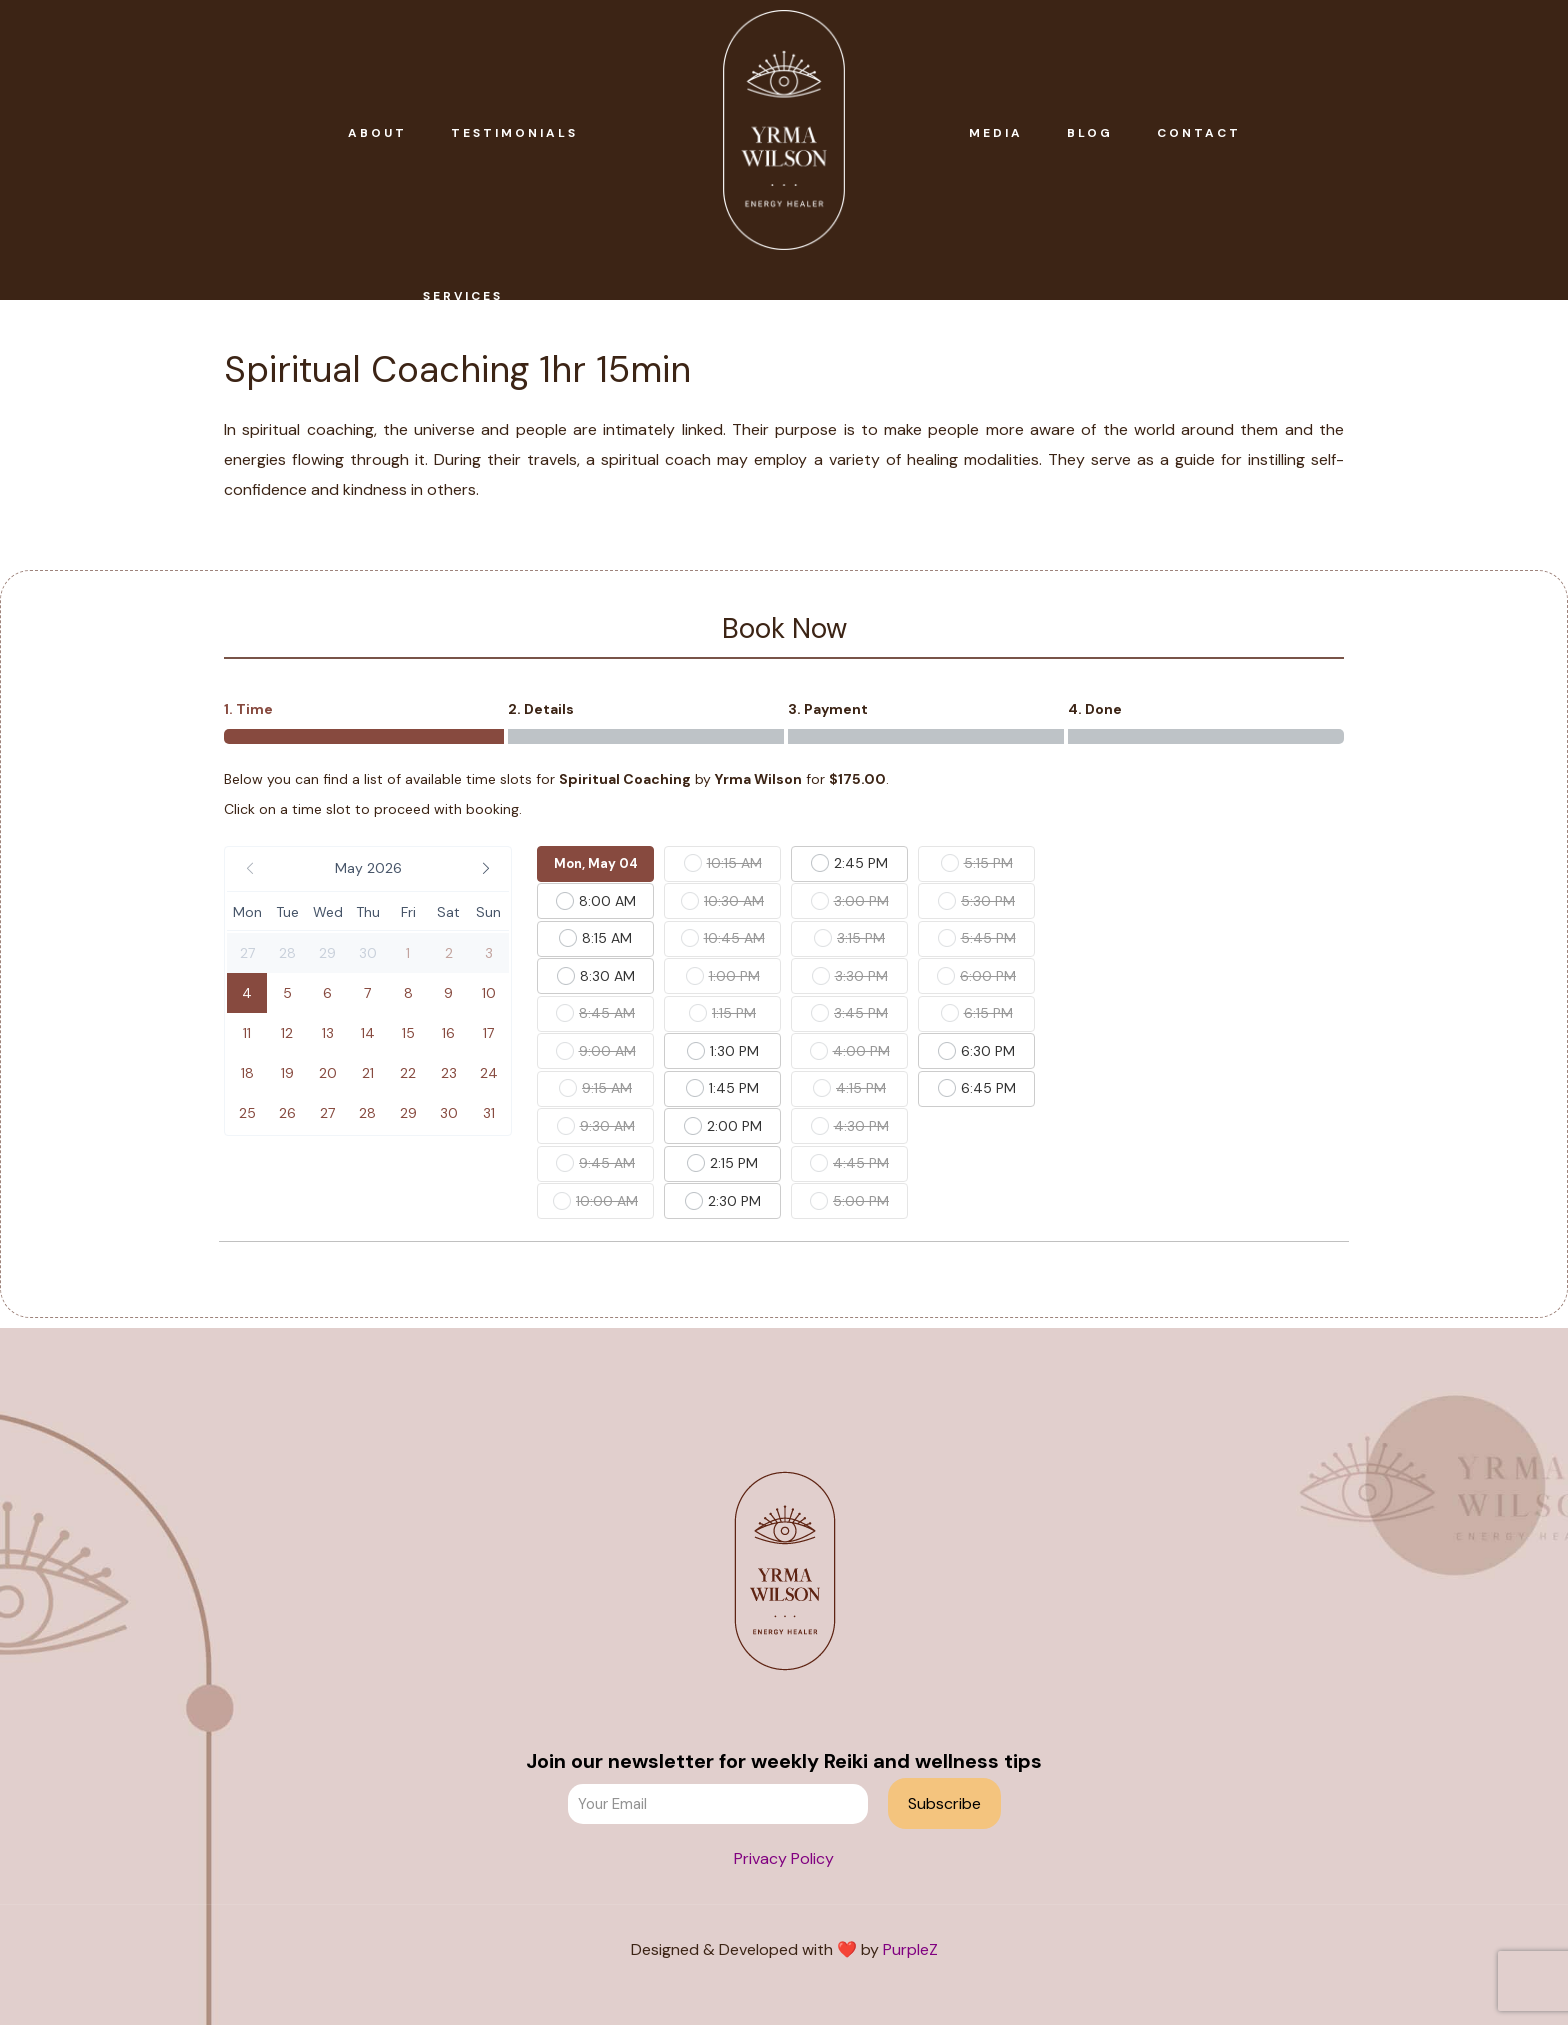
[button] (368, 869)
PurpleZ (910, 1949)
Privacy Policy (784, 1858)
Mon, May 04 (596, 863)
